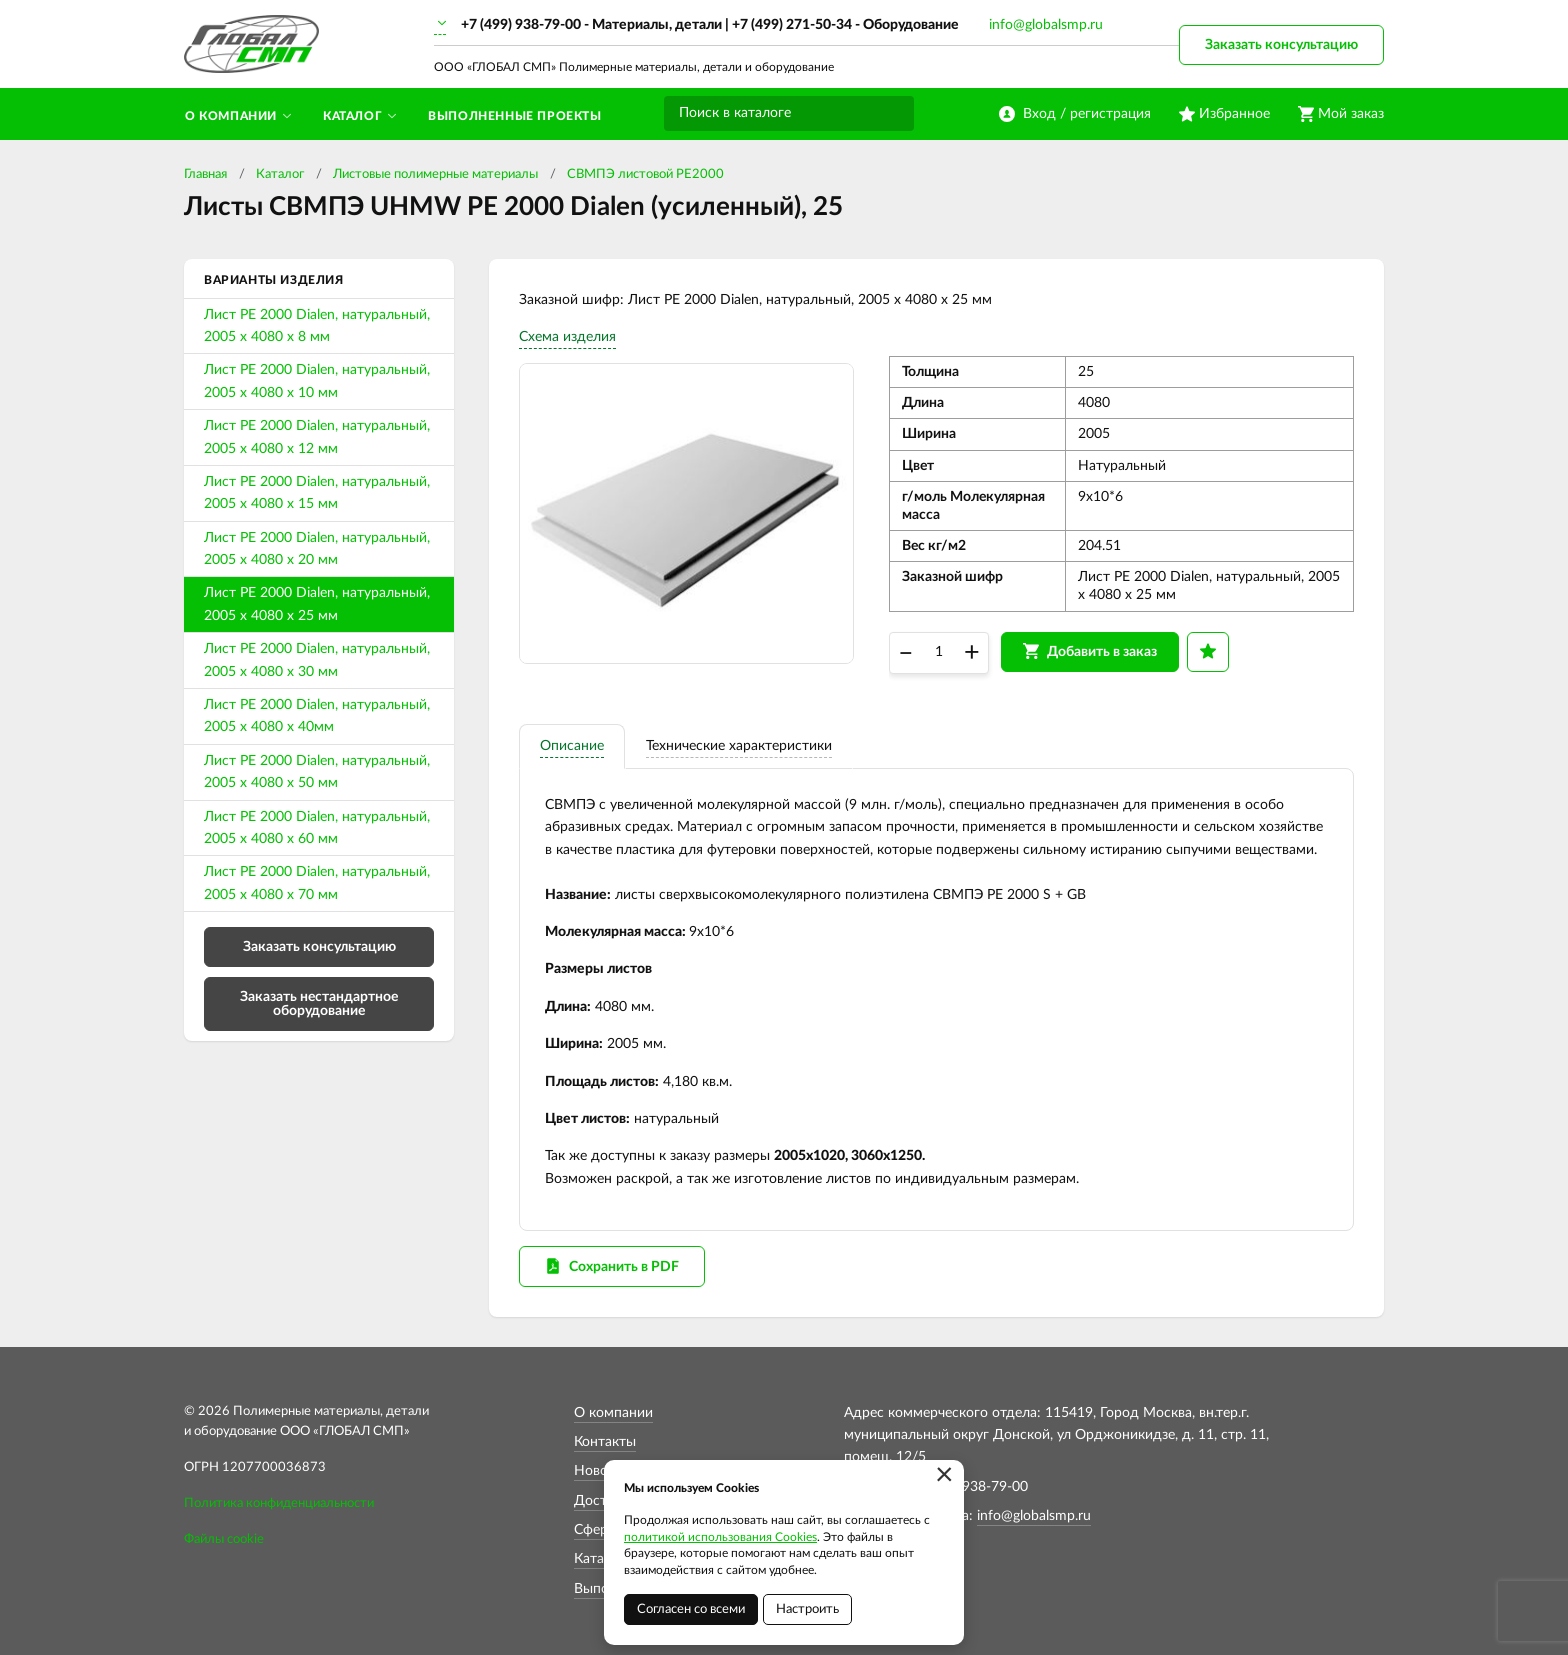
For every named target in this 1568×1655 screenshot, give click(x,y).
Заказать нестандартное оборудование (319, 1004)
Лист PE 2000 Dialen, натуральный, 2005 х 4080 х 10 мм (317, 381)
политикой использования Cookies (720, 1537)
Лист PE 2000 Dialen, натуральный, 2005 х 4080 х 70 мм (317, 883)
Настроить (807, 1609)
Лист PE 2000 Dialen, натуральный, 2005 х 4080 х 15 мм (317, 493)
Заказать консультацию (1281, 45)
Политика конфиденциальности (279, 1503)
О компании (613, 1413)
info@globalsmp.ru (1046, 25)
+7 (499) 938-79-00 (521, 25)
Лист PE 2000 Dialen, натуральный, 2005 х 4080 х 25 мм (317, 604)
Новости (602, 1471)
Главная (205, 174)
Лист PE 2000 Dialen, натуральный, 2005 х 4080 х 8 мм (317, 326)
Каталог (280, 174)
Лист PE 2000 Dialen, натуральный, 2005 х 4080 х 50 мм (317, 772)
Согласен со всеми (691, 1609)
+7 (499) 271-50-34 (792, 25)
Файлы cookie (224, 1539)
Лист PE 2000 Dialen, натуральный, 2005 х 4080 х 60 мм (317, 828)
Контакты (605, 1442)
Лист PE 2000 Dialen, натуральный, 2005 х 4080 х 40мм (317, 716)
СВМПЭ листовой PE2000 (645, 174)
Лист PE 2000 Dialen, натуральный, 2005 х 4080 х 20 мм (317, 549)
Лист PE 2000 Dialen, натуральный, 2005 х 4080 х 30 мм (317, 660)
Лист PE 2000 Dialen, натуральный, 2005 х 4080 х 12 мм (317, 437)
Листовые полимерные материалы (435, 174)
